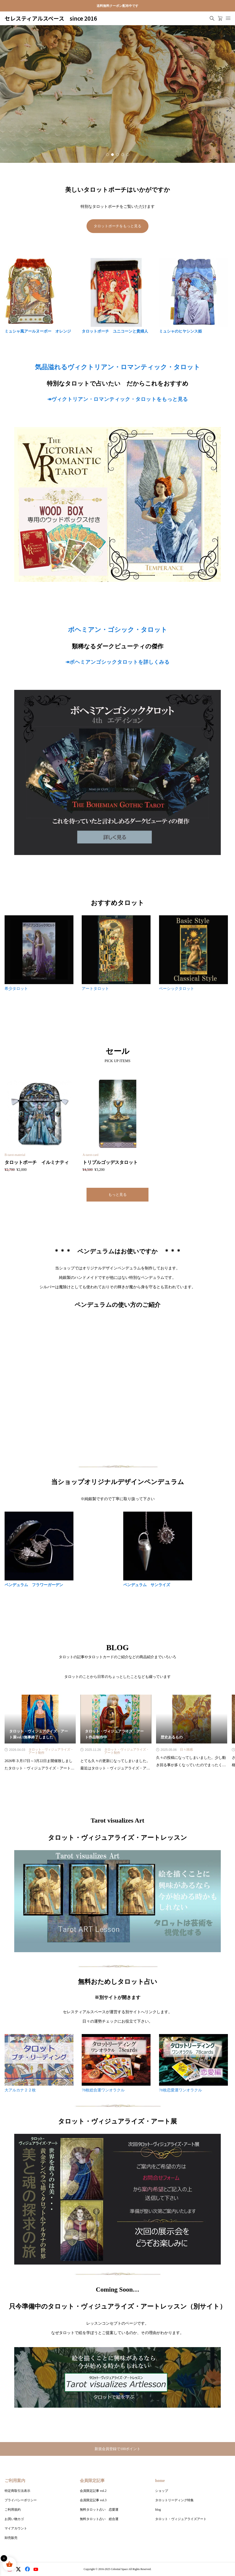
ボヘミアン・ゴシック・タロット (117, 629)
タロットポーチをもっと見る (117, 226)
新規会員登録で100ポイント (119, 2449)
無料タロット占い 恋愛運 (99, 2509)
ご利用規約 (13, 2509)
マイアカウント (16, 2528)
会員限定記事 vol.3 (93, 2500)
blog (158, 2509)
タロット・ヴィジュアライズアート (181, 2519)
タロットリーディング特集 (174, 2500)
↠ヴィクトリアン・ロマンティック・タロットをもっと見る (117, 399)
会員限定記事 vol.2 (93, 2491)
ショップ (161, 2491)
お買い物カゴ (14, 2519)
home (160, 2480)
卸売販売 (11, 2538)
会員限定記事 (92, 2480)
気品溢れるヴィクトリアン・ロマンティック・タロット (117, 367)
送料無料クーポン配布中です (117, 6)
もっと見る (117, 1194)
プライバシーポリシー (21, 2500)
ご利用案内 (15, 2480)
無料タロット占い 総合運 (99, 2519)
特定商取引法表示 (17, 2491)
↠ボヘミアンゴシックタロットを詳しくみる (117, 662)
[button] (107, 154)
